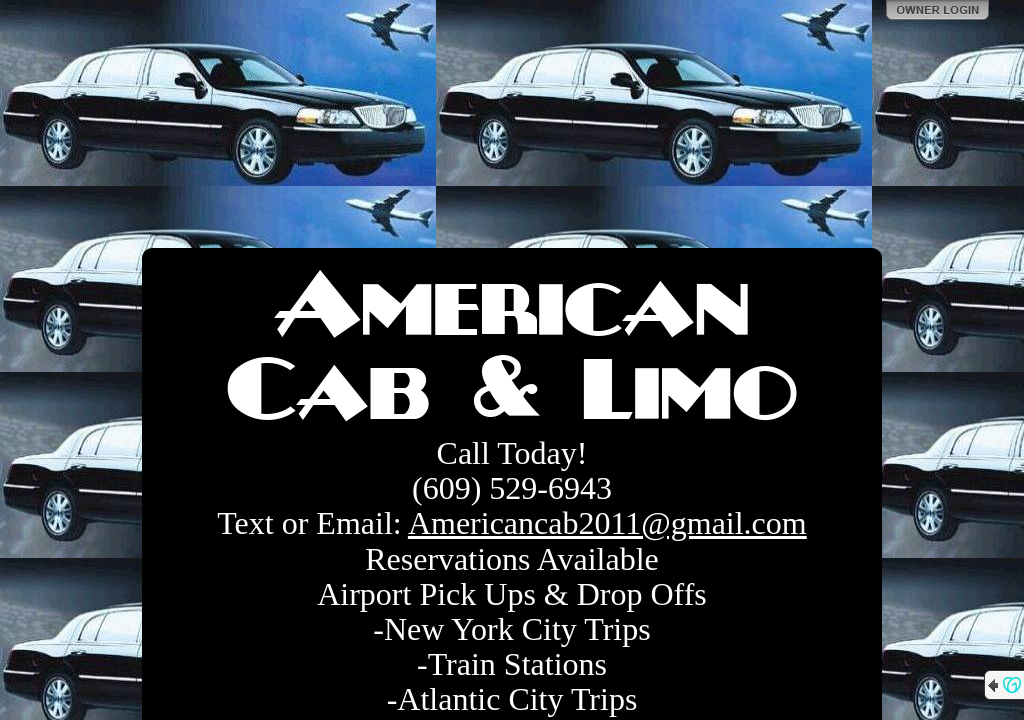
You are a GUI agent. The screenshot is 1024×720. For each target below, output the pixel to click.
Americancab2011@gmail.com (607, 523)
